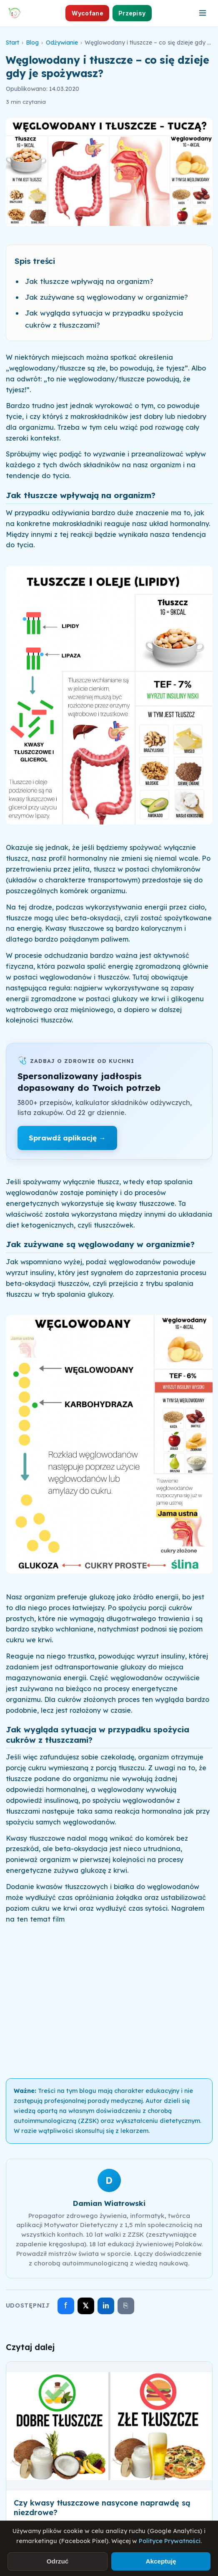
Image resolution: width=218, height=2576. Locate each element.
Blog (32, 42)
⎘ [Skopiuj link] (125, 2305)
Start (12, 42)
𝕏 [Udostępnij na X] (86, 2305)
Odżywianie (62, 42)
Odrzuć (58, 2561)
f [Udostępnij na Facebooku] (65, 2305)
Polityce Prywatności (169, 2541)
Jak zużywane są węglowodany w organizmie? (106, 297)
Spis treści (35, 261)
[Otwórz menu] (202, 13)
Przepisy (131, 13)
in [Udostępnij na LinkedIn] (106, 2305)
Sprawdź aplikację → (67, 1137)
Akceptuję (160, 2561)
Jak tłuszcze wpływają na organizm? (89, 281)
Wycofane (87, 13)
